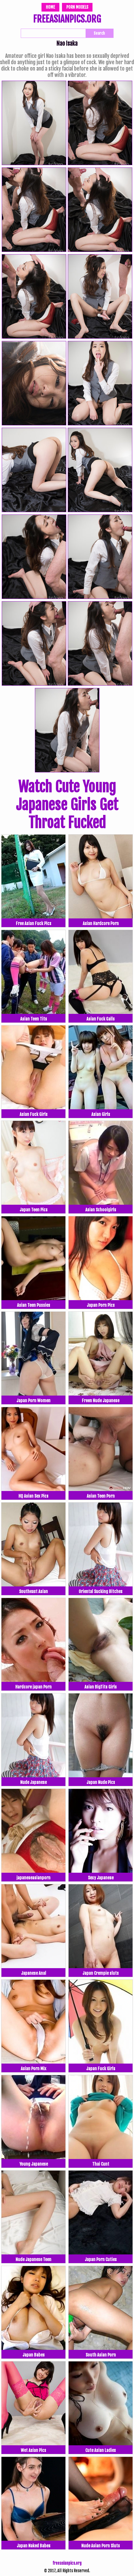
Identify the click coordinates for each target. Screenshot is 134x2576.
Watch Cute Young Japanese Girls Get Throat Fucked (67, 805)
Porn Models (77, 7)
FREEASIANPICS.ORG (67, 19)
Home (50, 7)
